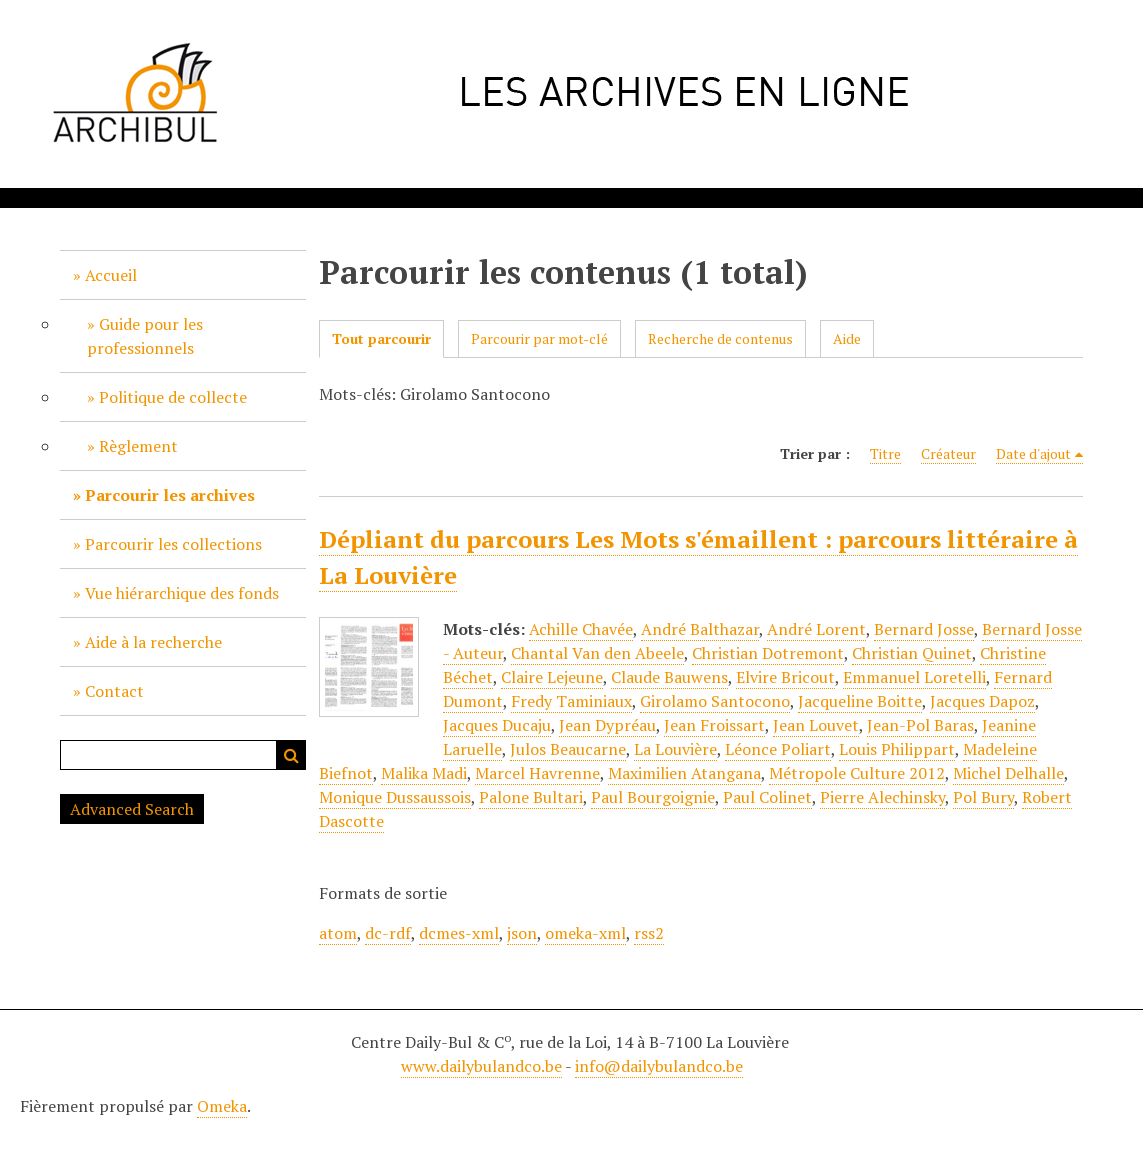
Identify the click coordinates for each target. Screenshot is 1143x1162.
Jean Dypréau (607, 725)
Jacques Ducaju (497, 725)
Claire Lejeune (552, 677)
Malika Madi (424, 773)
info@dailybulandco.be (659, 1066)
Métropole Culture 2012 (857, 773)
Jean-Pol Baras (920, 725)
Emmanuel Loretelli (914, 677)
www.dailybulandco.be (481, 1066)
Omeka (222, 1106)
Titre (885, 453)
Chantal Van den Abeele (597, 653)
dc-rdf (388, 933)
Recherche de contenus (720, 338)
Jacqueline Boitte (860, 701)
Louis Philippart (897, 749)
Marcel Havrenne (537, 773)
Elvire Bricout (785, 677)
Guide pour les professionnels (145, 336)
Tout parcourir (381, 338)
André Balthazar (700, 629)
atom (338, 933)
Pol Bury (983, 797)
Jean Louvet (816, 725)
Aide (847, 338)
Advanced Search (132, 809)
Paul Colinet (767, 797)
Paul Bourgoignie (653, 797)
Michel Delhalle (1008, 773)
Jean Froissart (714, 725)
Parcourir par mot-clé (539, 338)
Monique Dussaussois (395, 797)
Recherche (291, 755)
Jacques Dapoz (982, 701)
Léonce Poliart (778, 749)
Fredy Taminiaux (571, 701)
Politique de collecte (173, 397)
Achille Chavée (581, 629)
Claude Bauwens (669, 677)
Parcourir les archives (170, 495)
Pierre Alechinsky (882, 797)
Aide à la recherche (153, 642)
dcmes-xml (459, 933)
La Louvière (675, 749)
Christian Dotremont (768, 653)
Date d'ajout (1033, 453)
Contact (114, 691)
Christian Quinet (912, 653)
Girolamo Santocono (715, 701)
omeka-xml (585, 933)
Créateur (948, 453)
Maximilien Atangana (684, 773)
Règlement (138, 446)
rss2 (649, 933)
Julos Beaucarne (568, 749)
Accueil (111, 275)
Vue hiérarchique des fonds (182, 593)
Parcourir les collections (173, 544)
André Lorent (816, 629)
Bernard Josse (924, 629)
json (522, 933)
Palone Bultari (531, 797)
